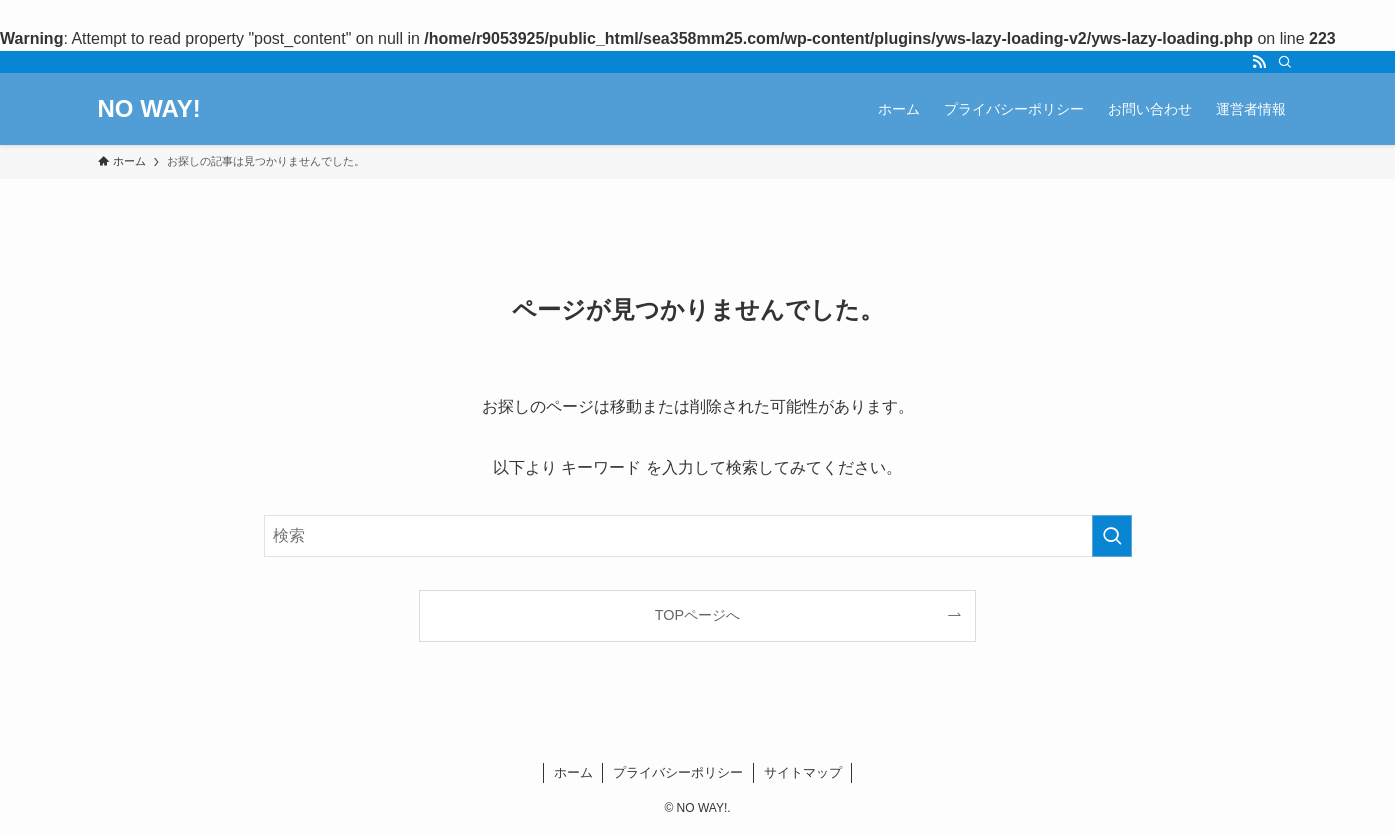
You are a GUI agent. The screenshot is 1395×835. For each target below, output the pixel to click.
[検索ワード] (698, 536)
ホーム (573, 772)
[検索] (1285, 62)
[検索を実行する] (1112, 536)
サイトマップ (803, 772)
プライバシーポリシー (678, 772)
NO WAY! (149, 109)
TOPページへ (697, 615)
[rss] (1259, 62)
